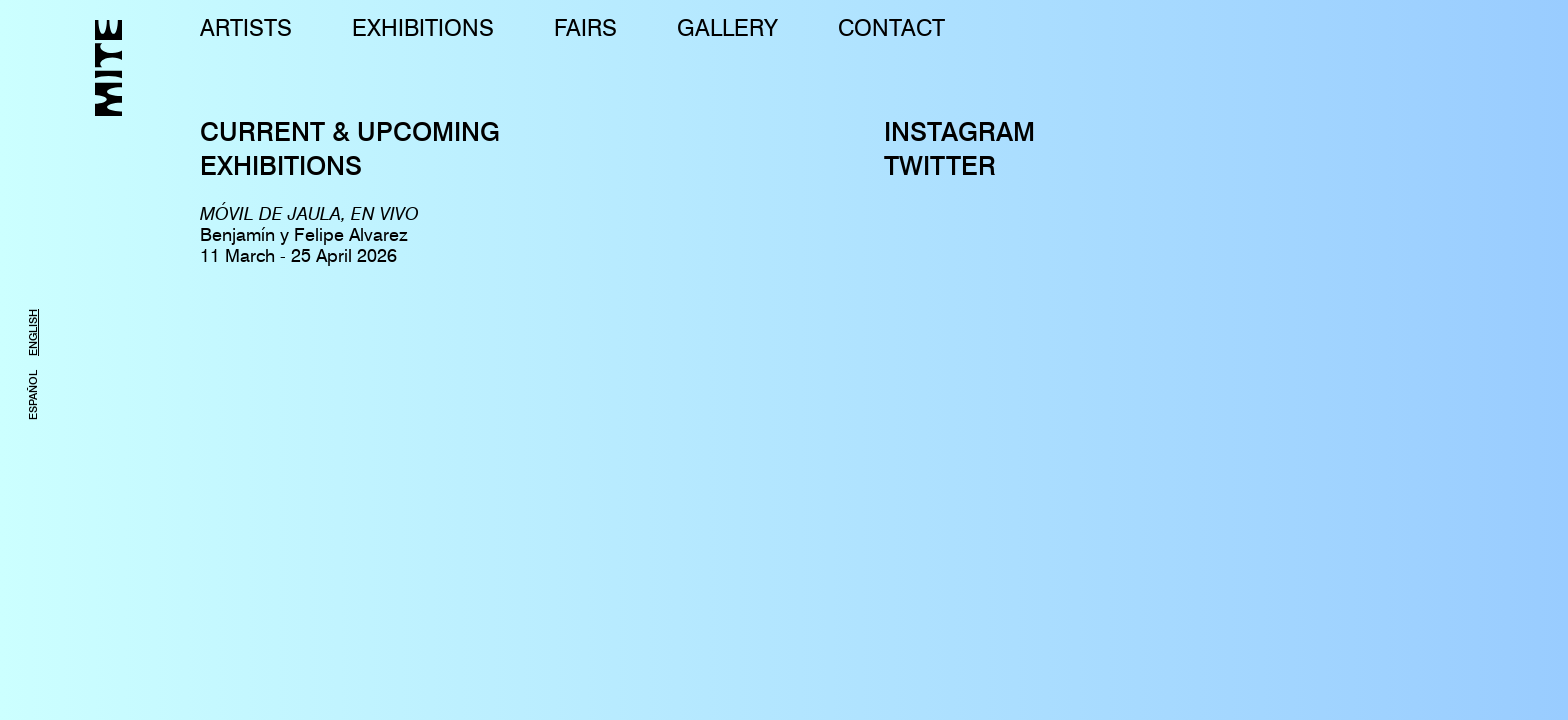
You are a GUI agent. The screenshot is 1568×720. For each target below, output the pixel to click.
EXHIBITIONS (423, 27)
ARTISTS (246, 27)
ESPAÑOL (33, 395)
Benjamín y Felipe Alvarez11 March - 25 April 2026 (309, 234)
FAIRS (585, 27)
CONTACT (891, 27)
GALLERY (727, 27)
